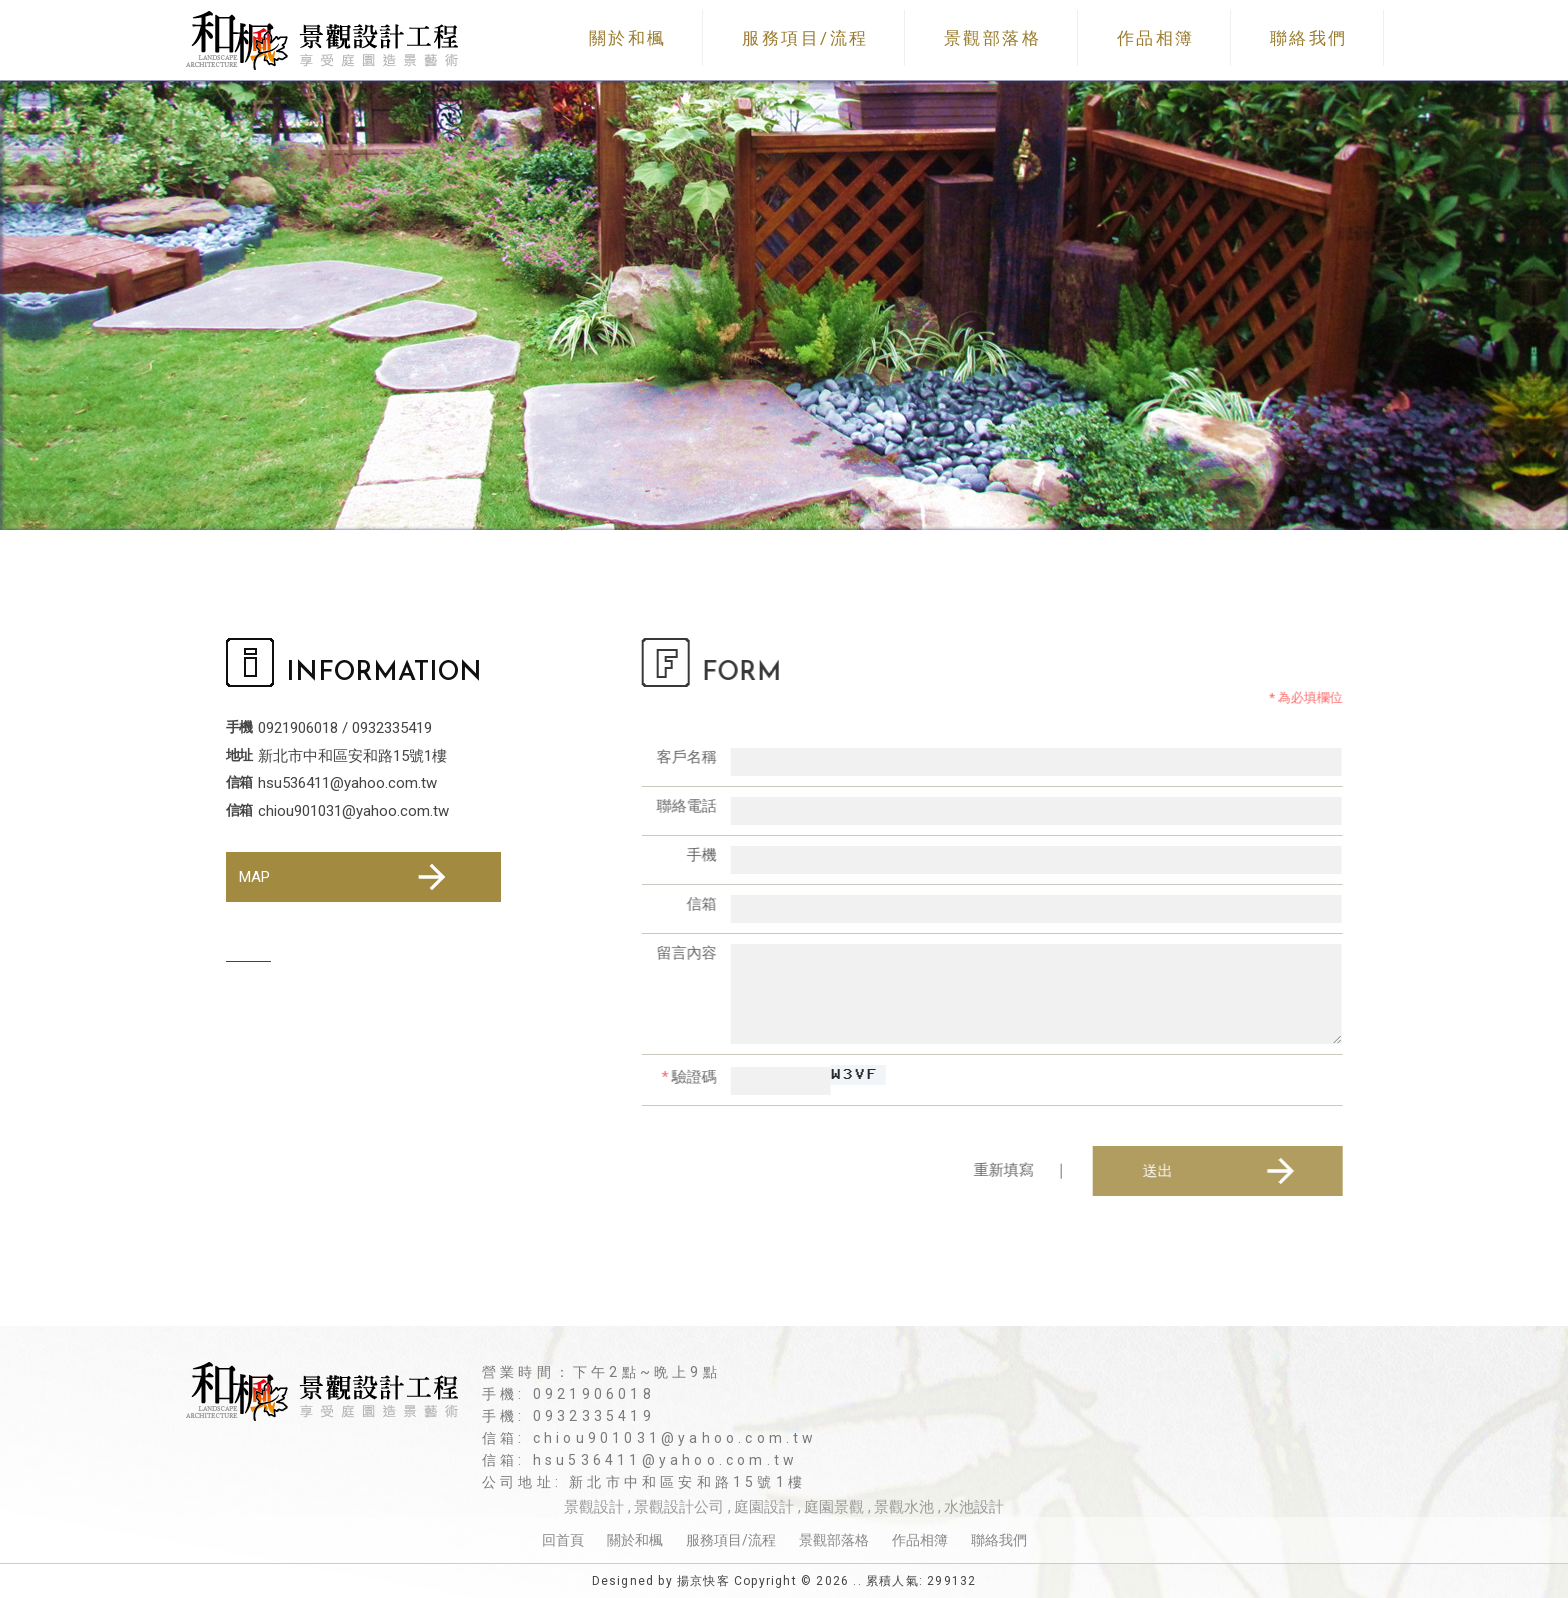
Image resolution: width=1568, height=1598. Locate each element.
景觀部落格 (993, 38)
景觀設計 (594, 1507)
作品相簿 (1156, 38)
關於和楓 (628, 38)
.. (857, 1581)
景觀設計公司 (679, 1507)
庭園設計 (764, 1507)
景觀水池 (904, 1507)
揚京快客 (703, 1581)
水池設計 (974, 1507)
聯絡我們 (1309, 38)
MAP (345, 877)
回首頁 (563, 1540)
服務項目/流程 (805, 38)
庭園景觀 (834, 1507)
